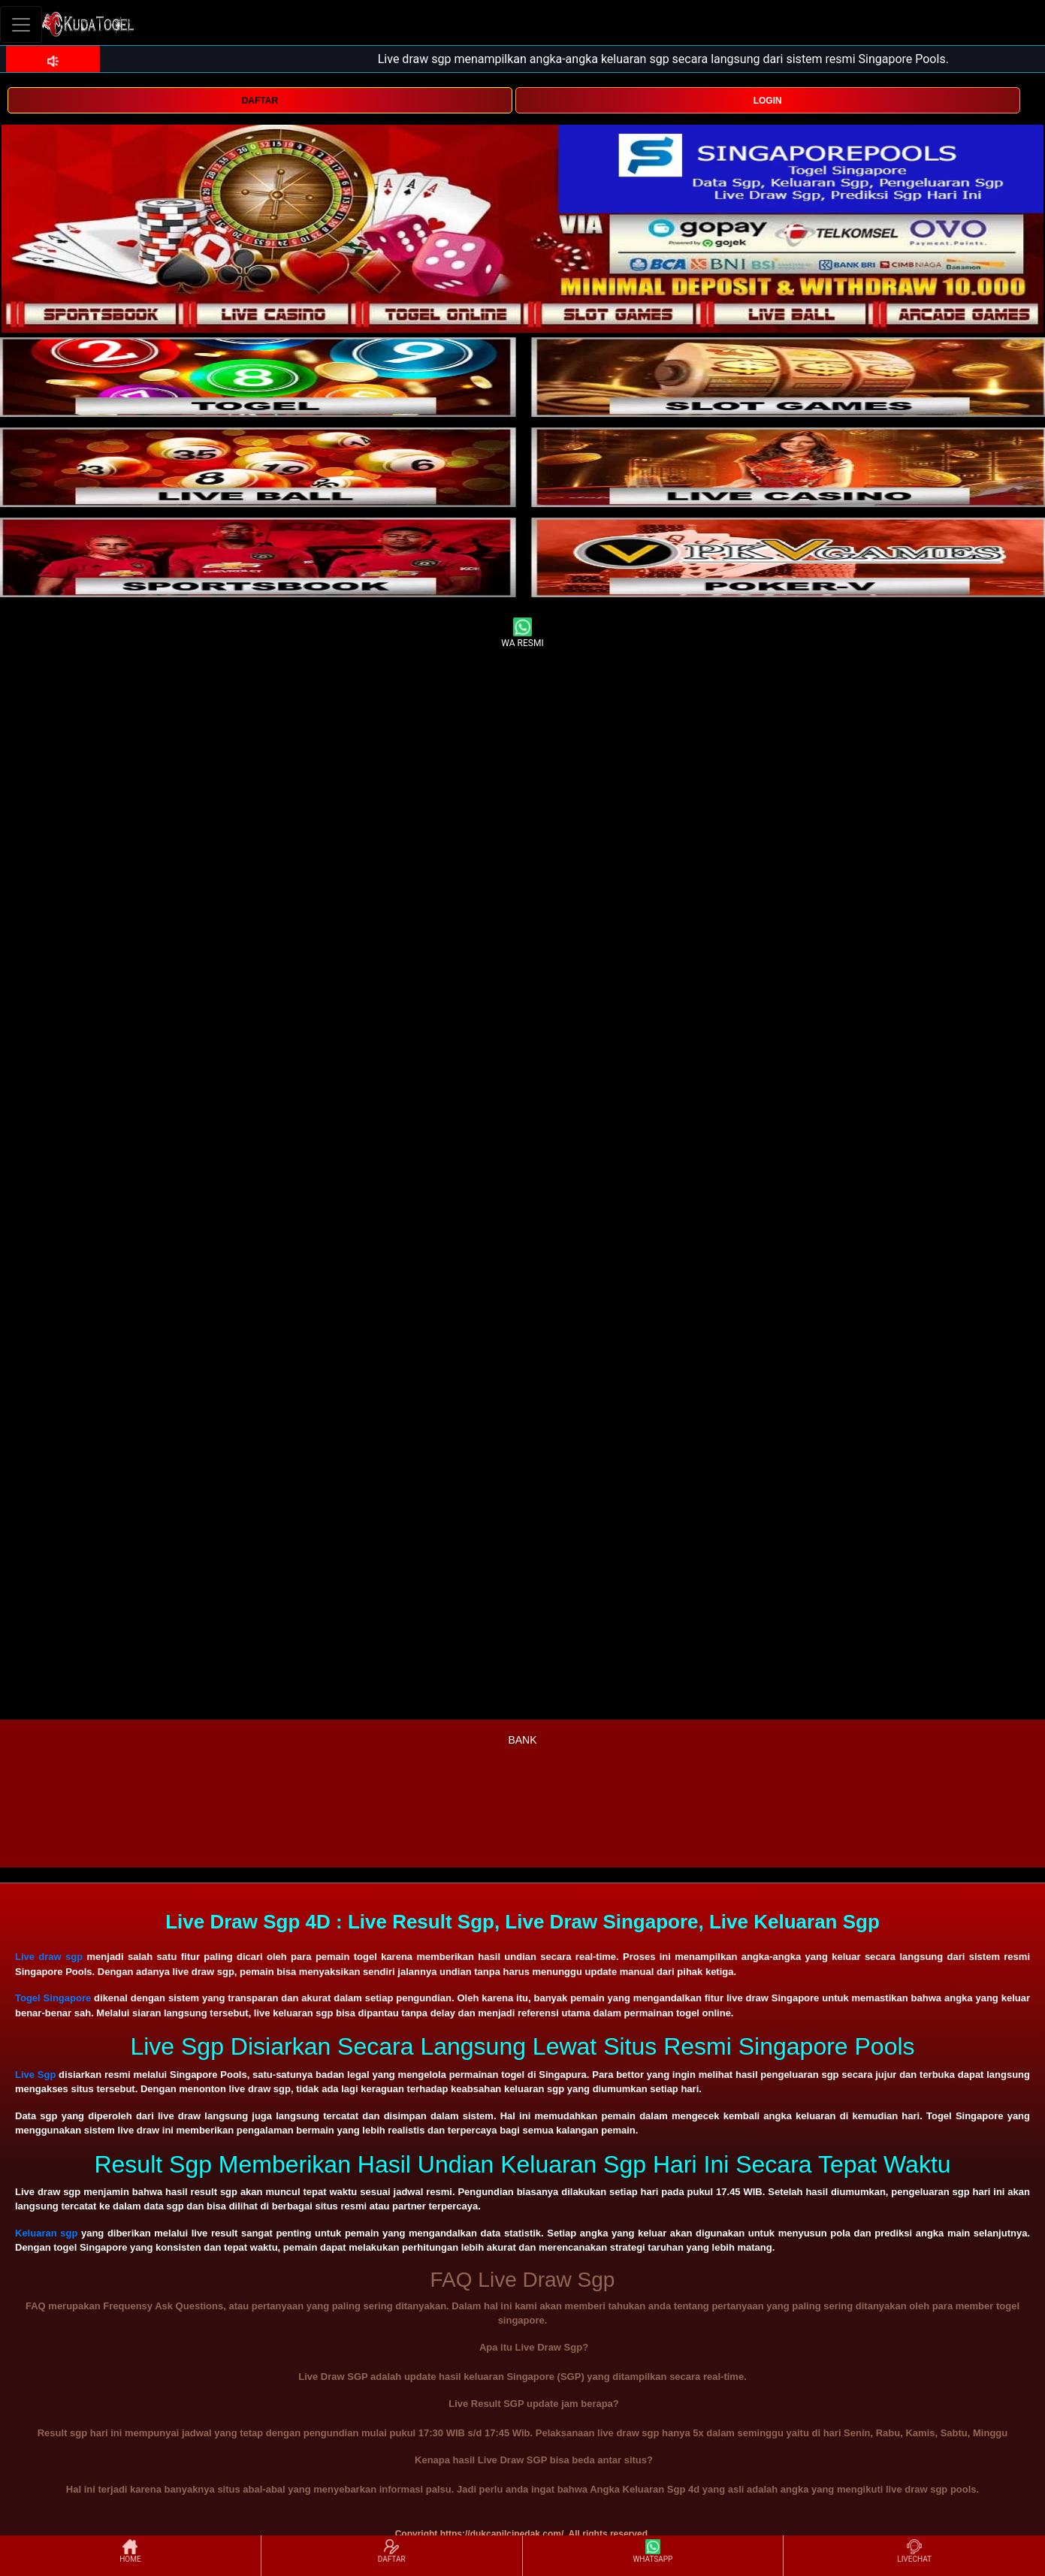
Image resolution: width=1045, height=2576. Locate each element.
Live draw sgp (49, 1956)
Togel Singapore (53, 1998)
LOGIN (768, 100)
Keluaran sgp (46, 2233)
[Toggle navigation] (21, 24)
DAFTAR (260, 100)
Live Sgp (35, 2074)
